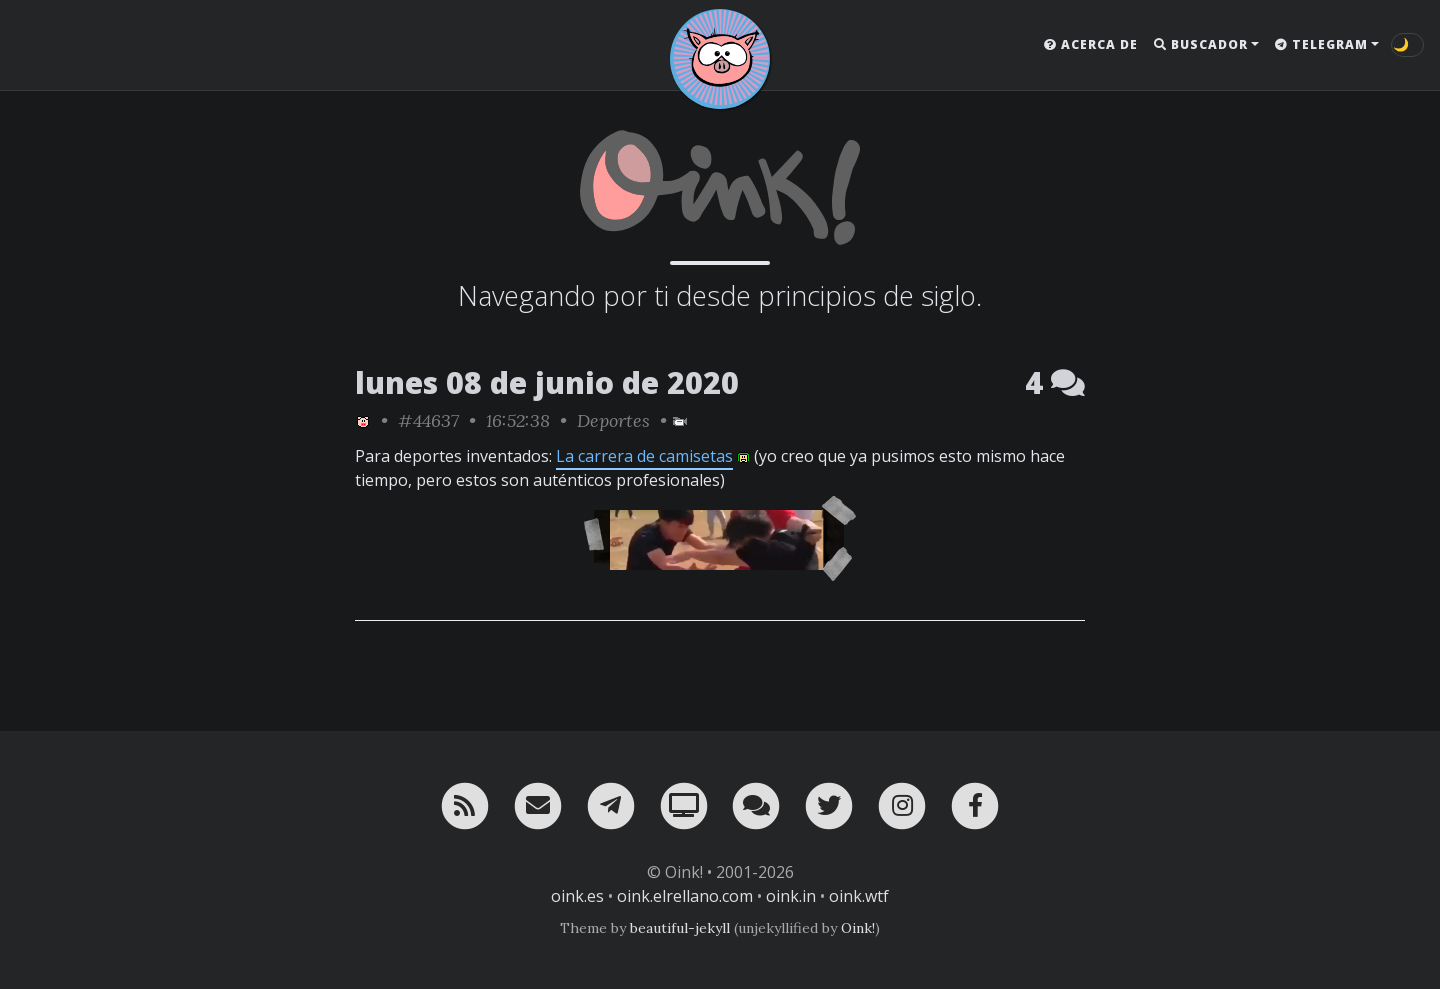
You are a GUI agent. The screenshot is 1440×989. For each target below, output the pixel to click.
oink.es (577, 896)
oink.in (791, 896)
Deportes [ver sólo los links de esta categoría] (613, 420)
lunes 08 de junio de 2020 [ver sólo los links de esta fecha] (547, 382)
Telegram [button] (1321, 44)
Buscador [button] (1201, 44)
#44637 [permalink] (428, 420)
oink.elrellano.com (685, 896)
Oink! (858, 928)
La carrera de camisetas (644, 456)
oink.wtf (859, 896)
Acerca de (1091, 44)
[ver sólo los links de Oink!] (363, 420)
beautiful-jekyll (680, 928)
